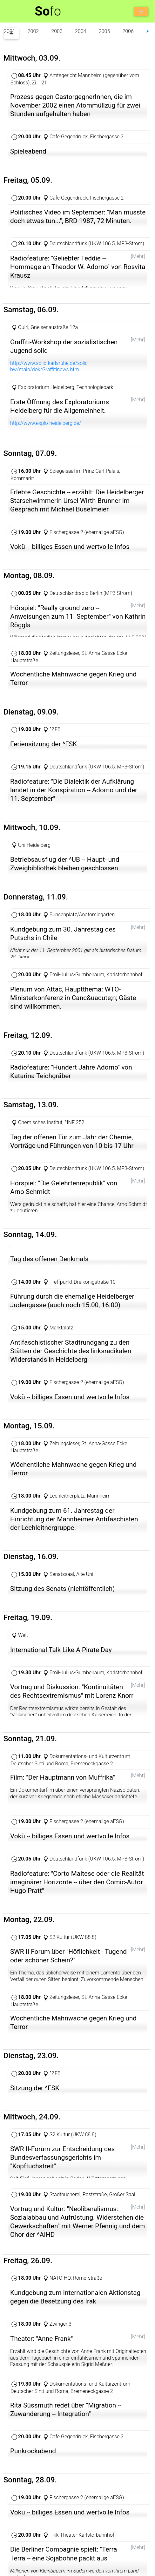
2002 (33, 31)
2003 (57, 31)
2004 (80, 31)
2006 (128, 31)
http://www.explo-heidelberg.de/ (45, 427)
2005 (104, 31)
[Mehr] (138, 256)
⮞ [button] (147, 31)
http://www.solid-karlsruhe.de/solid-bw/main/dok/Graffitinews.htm (49, 368)
